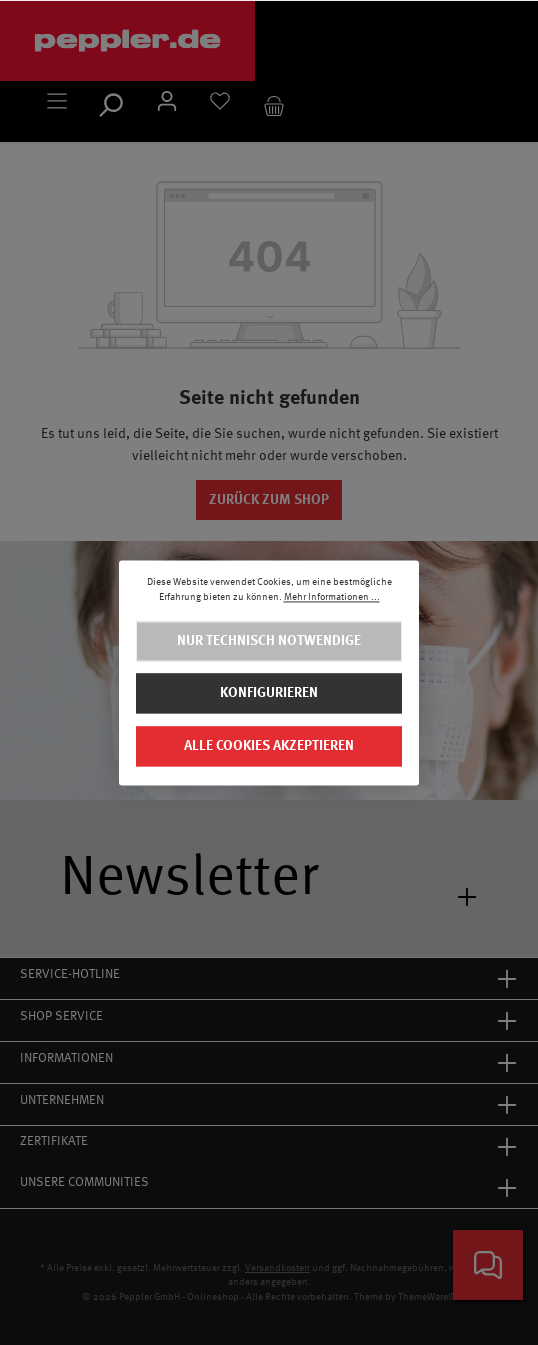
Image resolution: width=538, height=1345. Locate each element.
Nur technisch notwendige (269, 641)
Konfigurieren (269, 693)
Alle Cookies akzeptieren (269, 746)
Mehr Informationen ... (332, 597)
